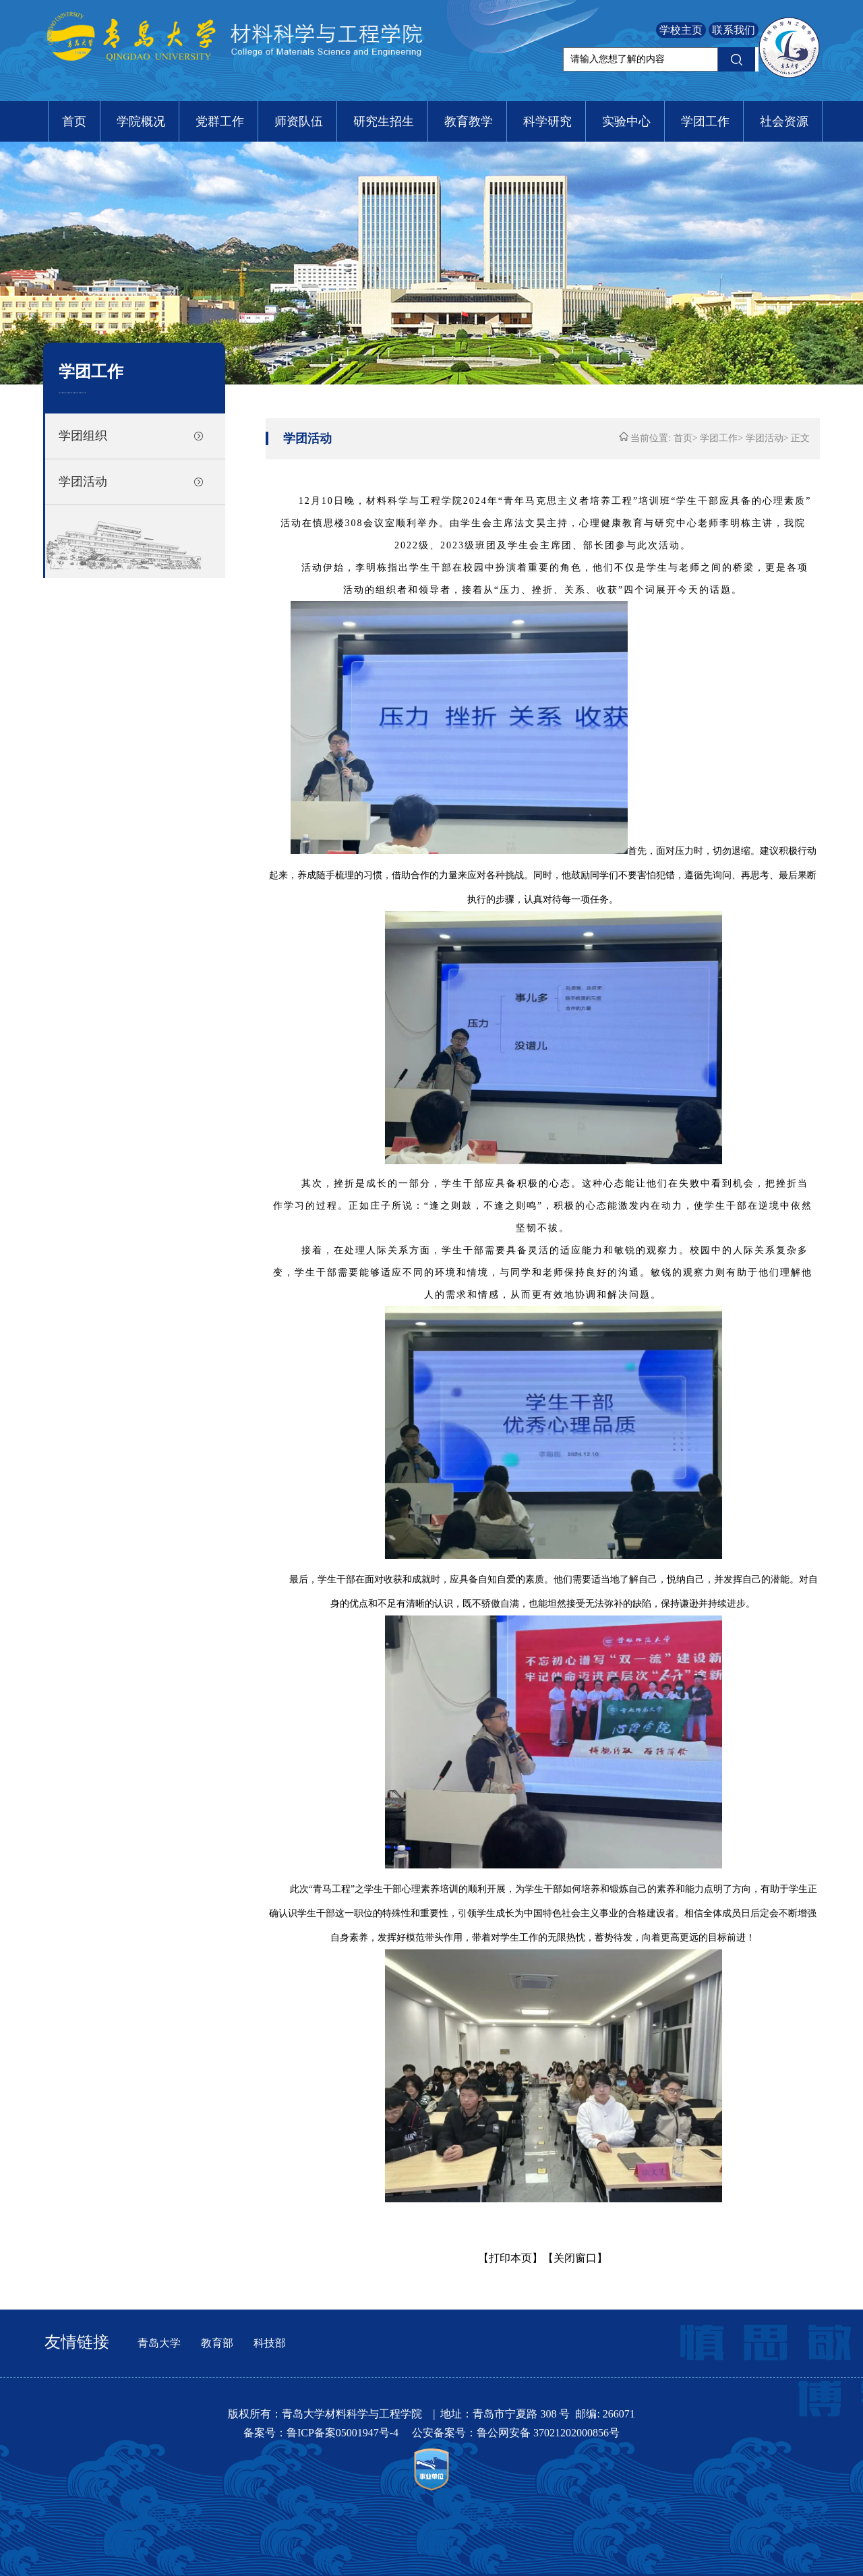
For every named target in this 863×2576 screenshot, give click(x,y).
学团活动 (83, 481)
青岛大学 (159, 2343)
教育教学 (468, 121)
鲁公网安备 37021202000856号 (548, 2432)
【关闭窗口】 (575, 2258)
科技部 (270, 2343)
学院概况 (141, 121)
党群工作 (220, 121)
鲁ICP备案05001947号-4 (344, 2432)
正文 (800, 438)
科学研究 (547, 121)
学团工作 (705, 121)
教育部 (217, 2343)
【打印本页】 (510, 2258)
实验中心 (626, 121)
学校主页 (681, 30)
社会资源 (784, 121)
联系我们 (733, 30)
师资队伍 (298, 121)
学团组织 (83, 435)
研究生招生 (383, 121)
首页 (74, 121)
